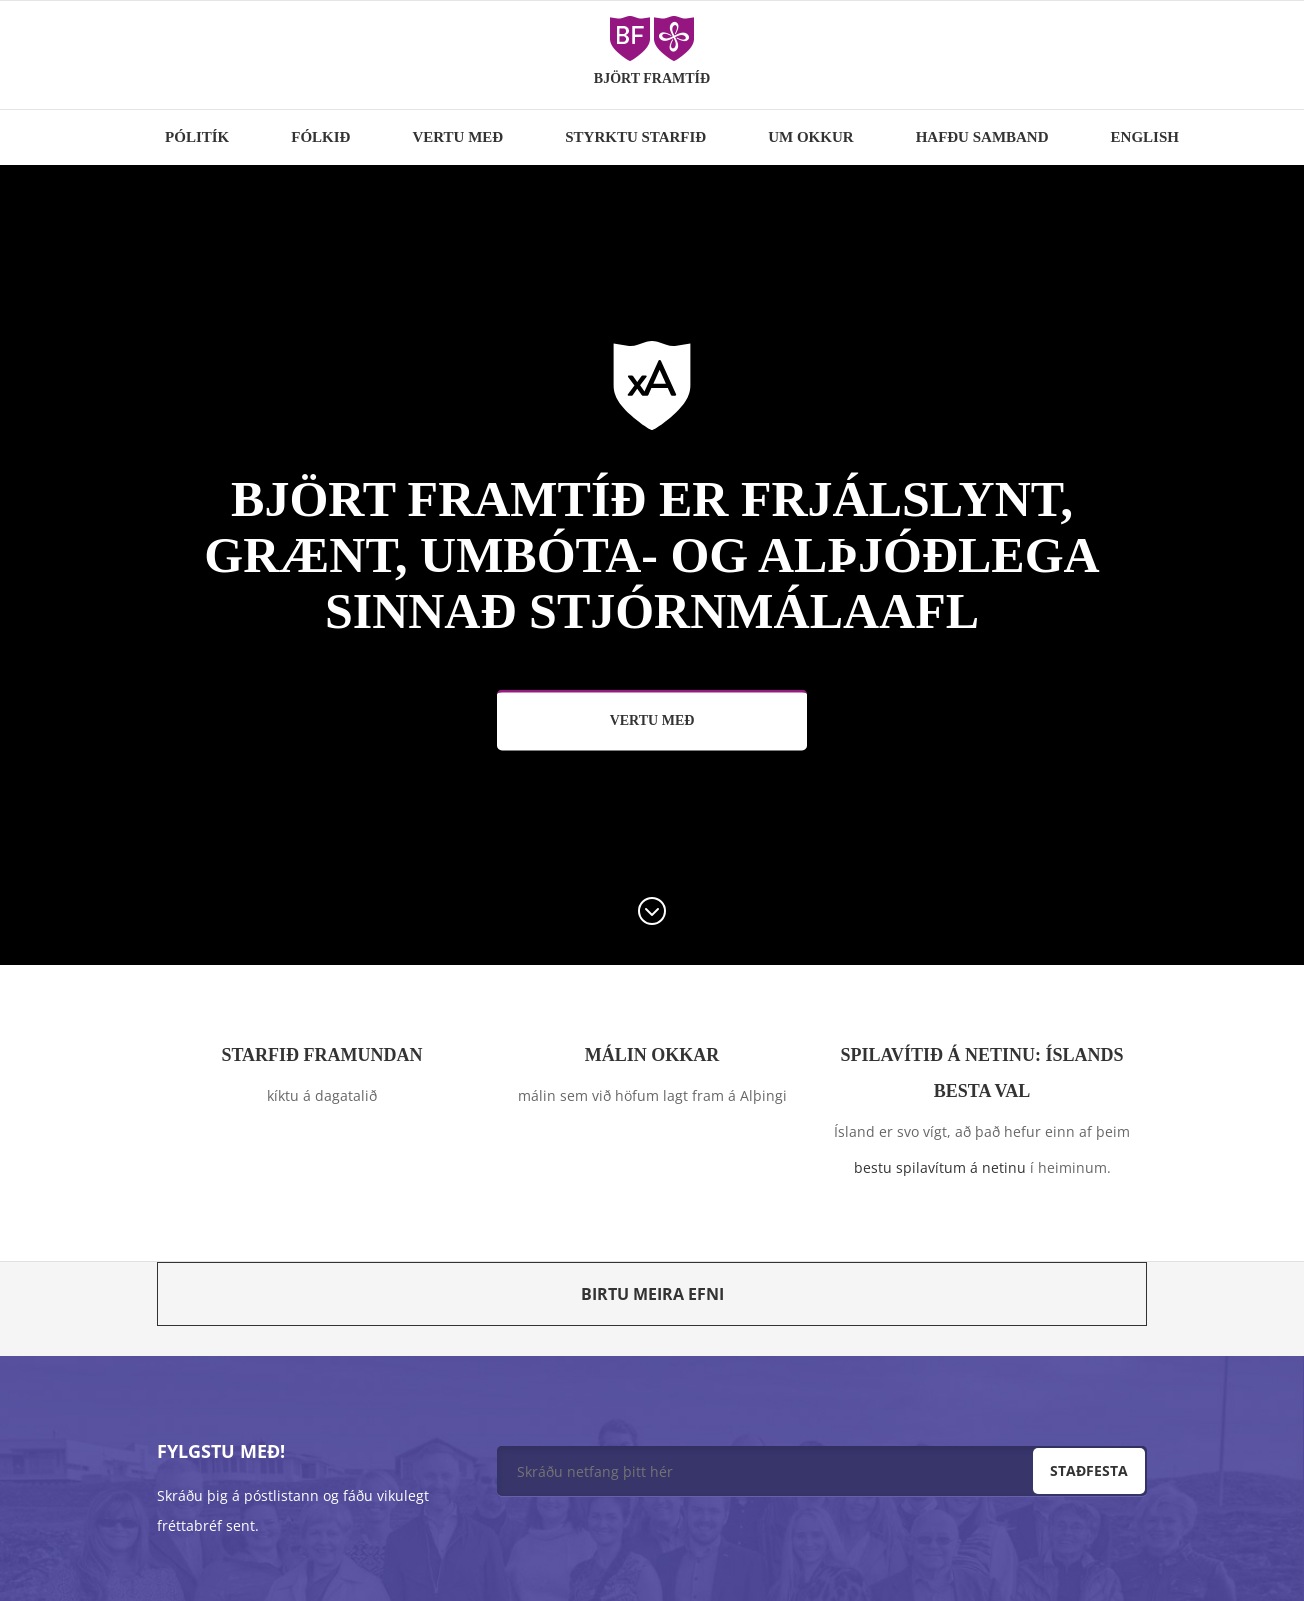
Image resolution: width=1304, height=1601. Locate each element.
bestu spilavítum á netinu (940, 1167)
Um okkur (810, 137)
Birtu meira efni (652, 1294)
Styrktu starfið (635, 137)
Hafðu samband (982, 137)
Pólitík (197, 137)
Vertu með (457, 137)
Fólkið (320, 137)
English (1145, 137)
